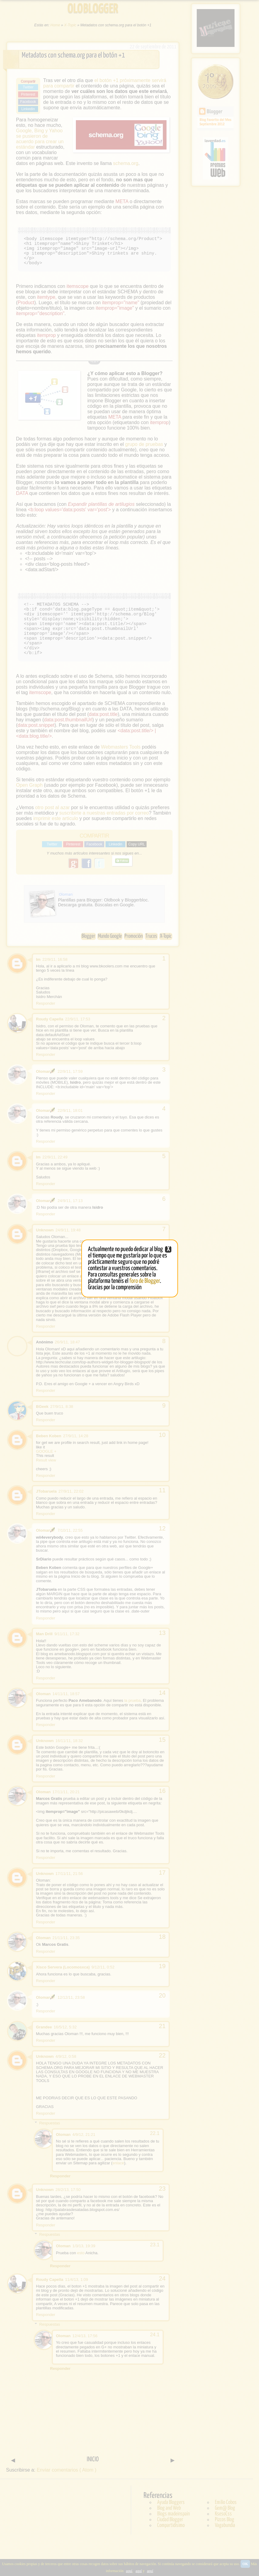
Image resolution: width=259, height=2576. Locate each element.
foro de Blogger (144, 1281)
